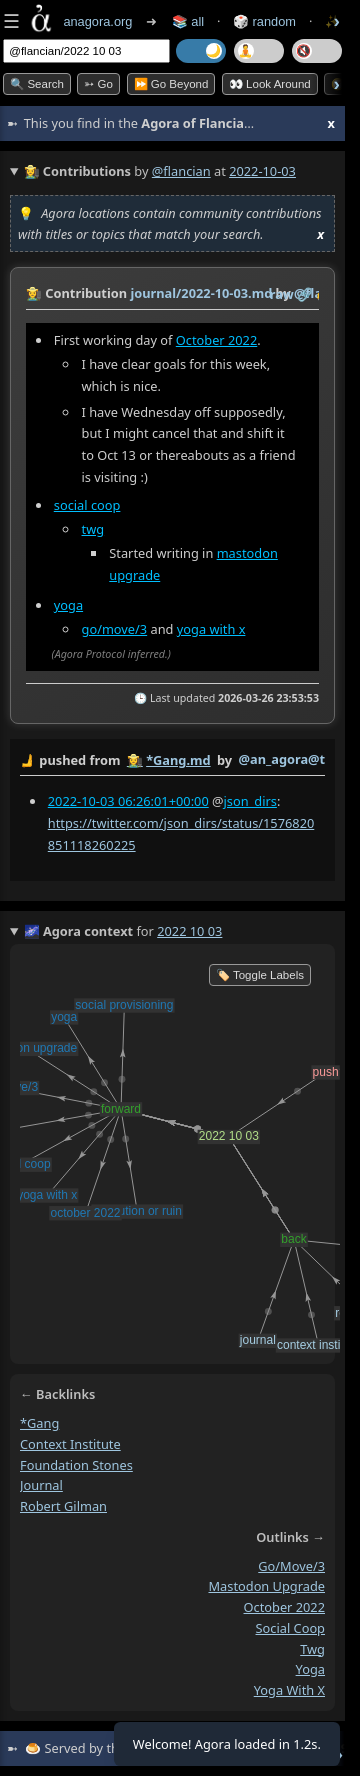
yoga (68, 605)
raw (282, 294)
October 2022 (216, 340)
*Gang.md (178, 760)
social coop (87, 505)
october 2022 (284, 1608)
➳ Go (98, 84)
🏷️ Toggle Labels (260, 975)
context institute (70, 1444)
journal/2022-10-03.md (201, 293)
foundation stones (76, 1465)
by (172, 761)
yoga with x (211, 629)
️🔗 (305, 294)
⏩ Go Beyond (171, 84)
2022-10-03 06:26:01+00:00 (128, 800)
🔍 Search (37, 84)
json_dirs (250, 800)
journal (41, 1486)
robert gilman (63, 1506)
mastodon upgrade (266, 1587)
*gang (39, 1424)
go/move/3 (115, 629)
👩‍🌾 (34, 293)
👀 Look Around (270, 84)
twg (93, 529)
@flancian (181, 171)
